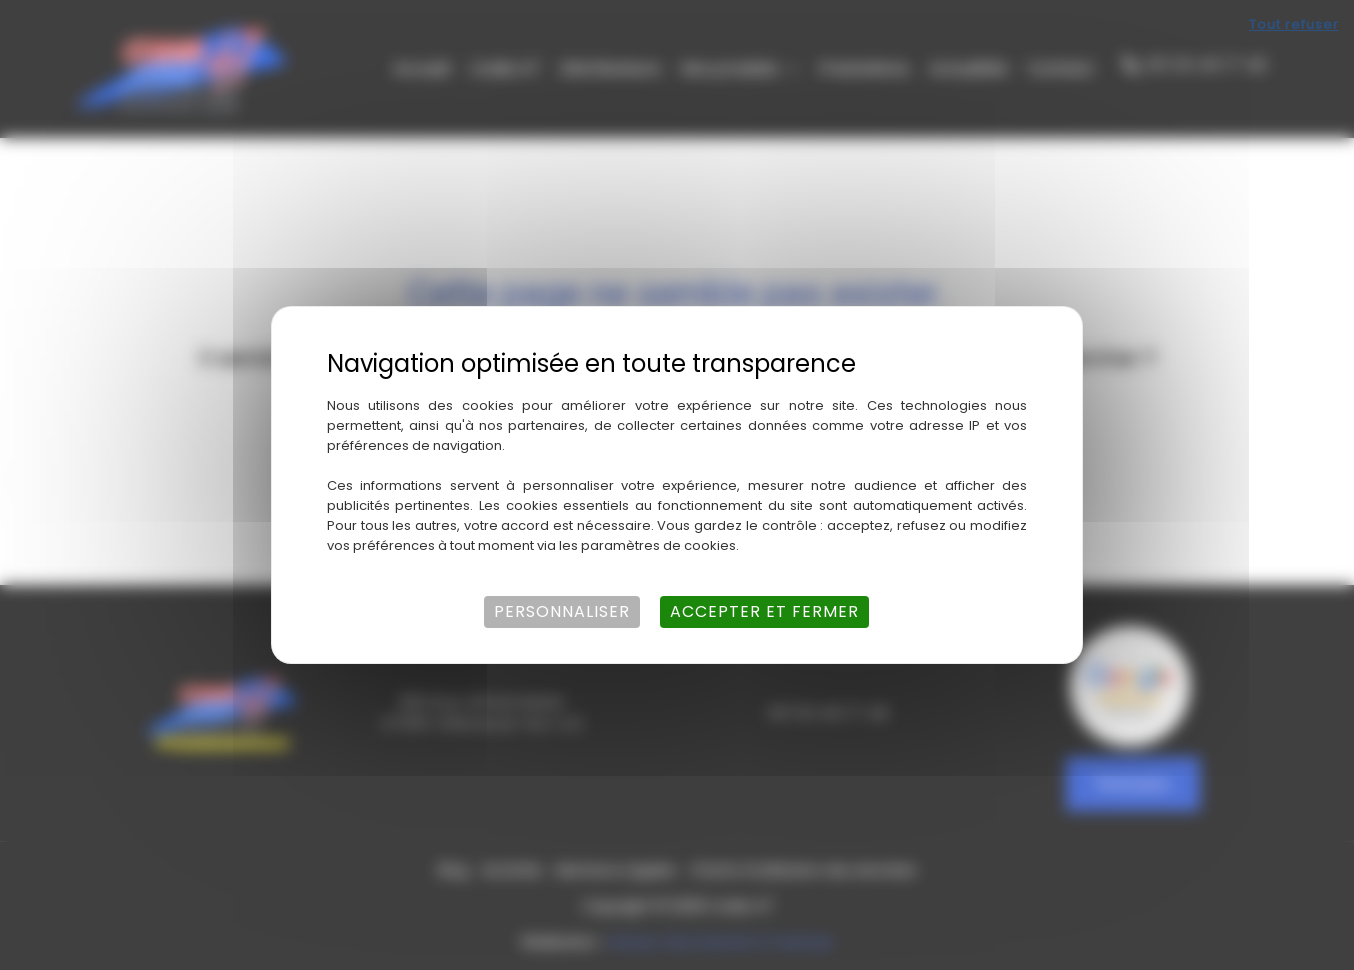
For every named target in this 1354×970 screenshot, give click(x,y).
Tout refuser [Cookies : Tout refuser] (1294, 24)
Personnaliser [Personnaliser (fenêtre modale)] (562, 611)
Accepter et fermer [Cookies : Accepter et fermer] (764, 611)
